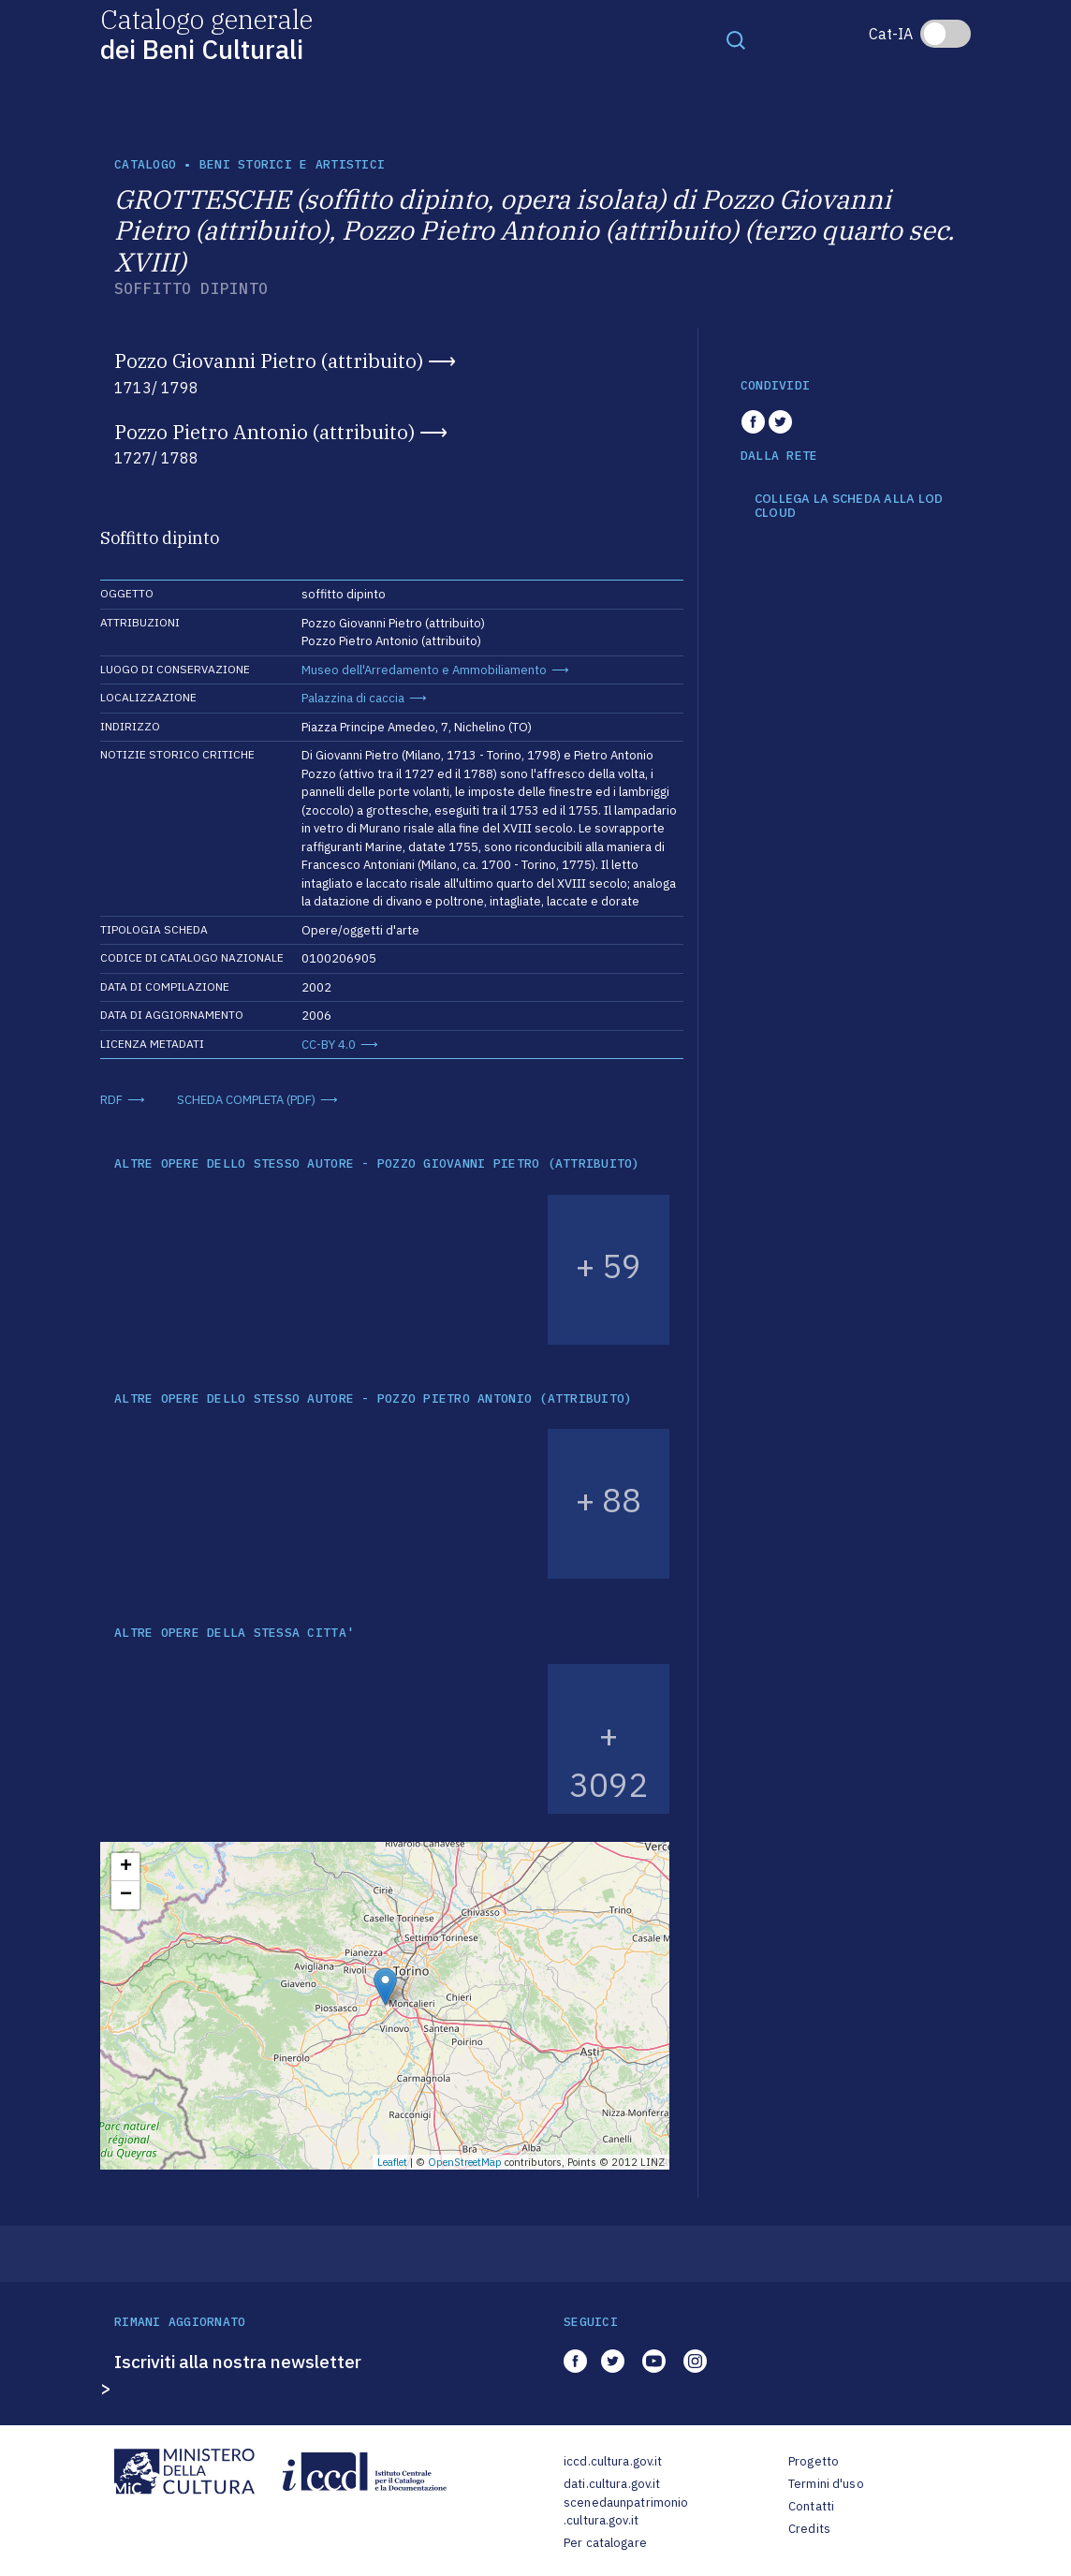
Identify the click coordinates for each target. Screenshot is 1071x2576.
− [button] (126, 1895)
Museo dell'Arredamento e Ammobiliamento (424, 670)
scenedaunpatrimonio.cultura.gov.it (626, 2512)
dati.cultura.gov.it (612, 2484)
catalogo (145, 164)
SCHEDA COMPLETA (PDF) (246, 1100)
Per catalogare (605, 2543)
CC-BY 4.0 (328, 1044)
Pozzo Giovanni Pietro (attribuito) (268, 360)
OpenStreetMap (465, 2162)
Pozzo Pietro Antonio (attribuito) (264, 432)
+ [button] (126, 1867)
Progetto (813, 2461)
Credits (809, 2529)
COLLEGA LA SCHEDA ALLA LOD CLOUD (849, 506)
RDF (111, 1100)
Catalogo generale (206, 33)
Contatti (811, 2506)
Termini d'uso (826, 2484)
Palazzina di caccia (352, 698)
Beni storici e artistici (292, 164)
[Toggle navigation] (736, 39)
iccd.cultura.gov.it (613, 2461)
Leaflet (392, 2162)
